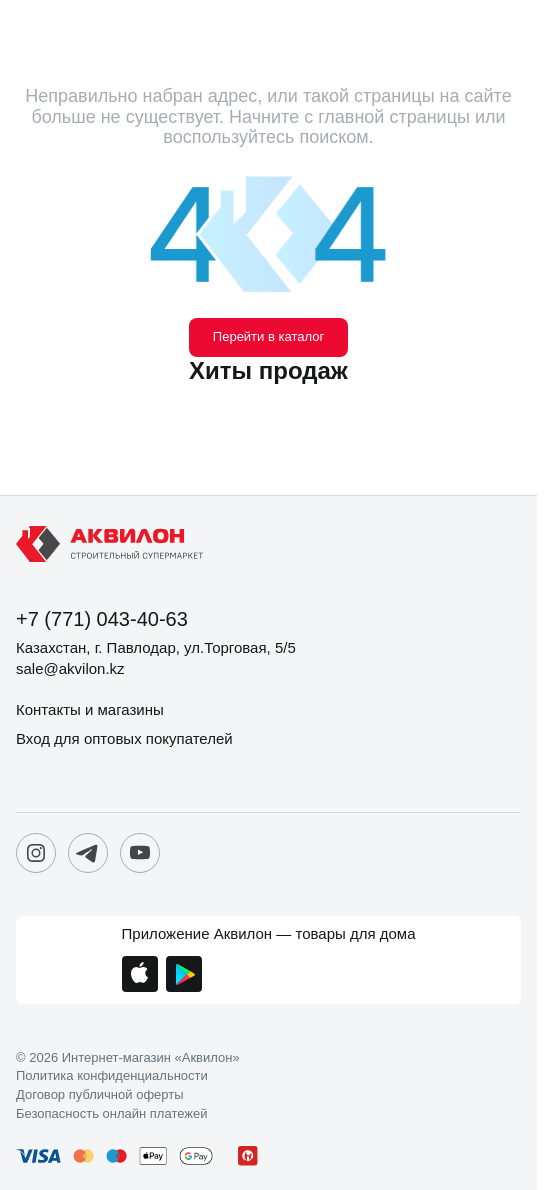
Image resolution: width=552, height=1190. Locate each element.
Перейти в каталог (268, 336)
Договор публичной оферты (100, 1095)
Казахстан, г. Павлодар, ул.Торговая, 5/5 (156, 647)
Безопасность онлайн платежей (111, 1114)
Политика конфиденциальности (112, 1076)
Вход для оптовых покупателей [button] (124, 738)
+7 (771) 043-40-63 (102, 619)
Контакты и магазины (90, 709)
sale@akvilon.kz (70, 668)
